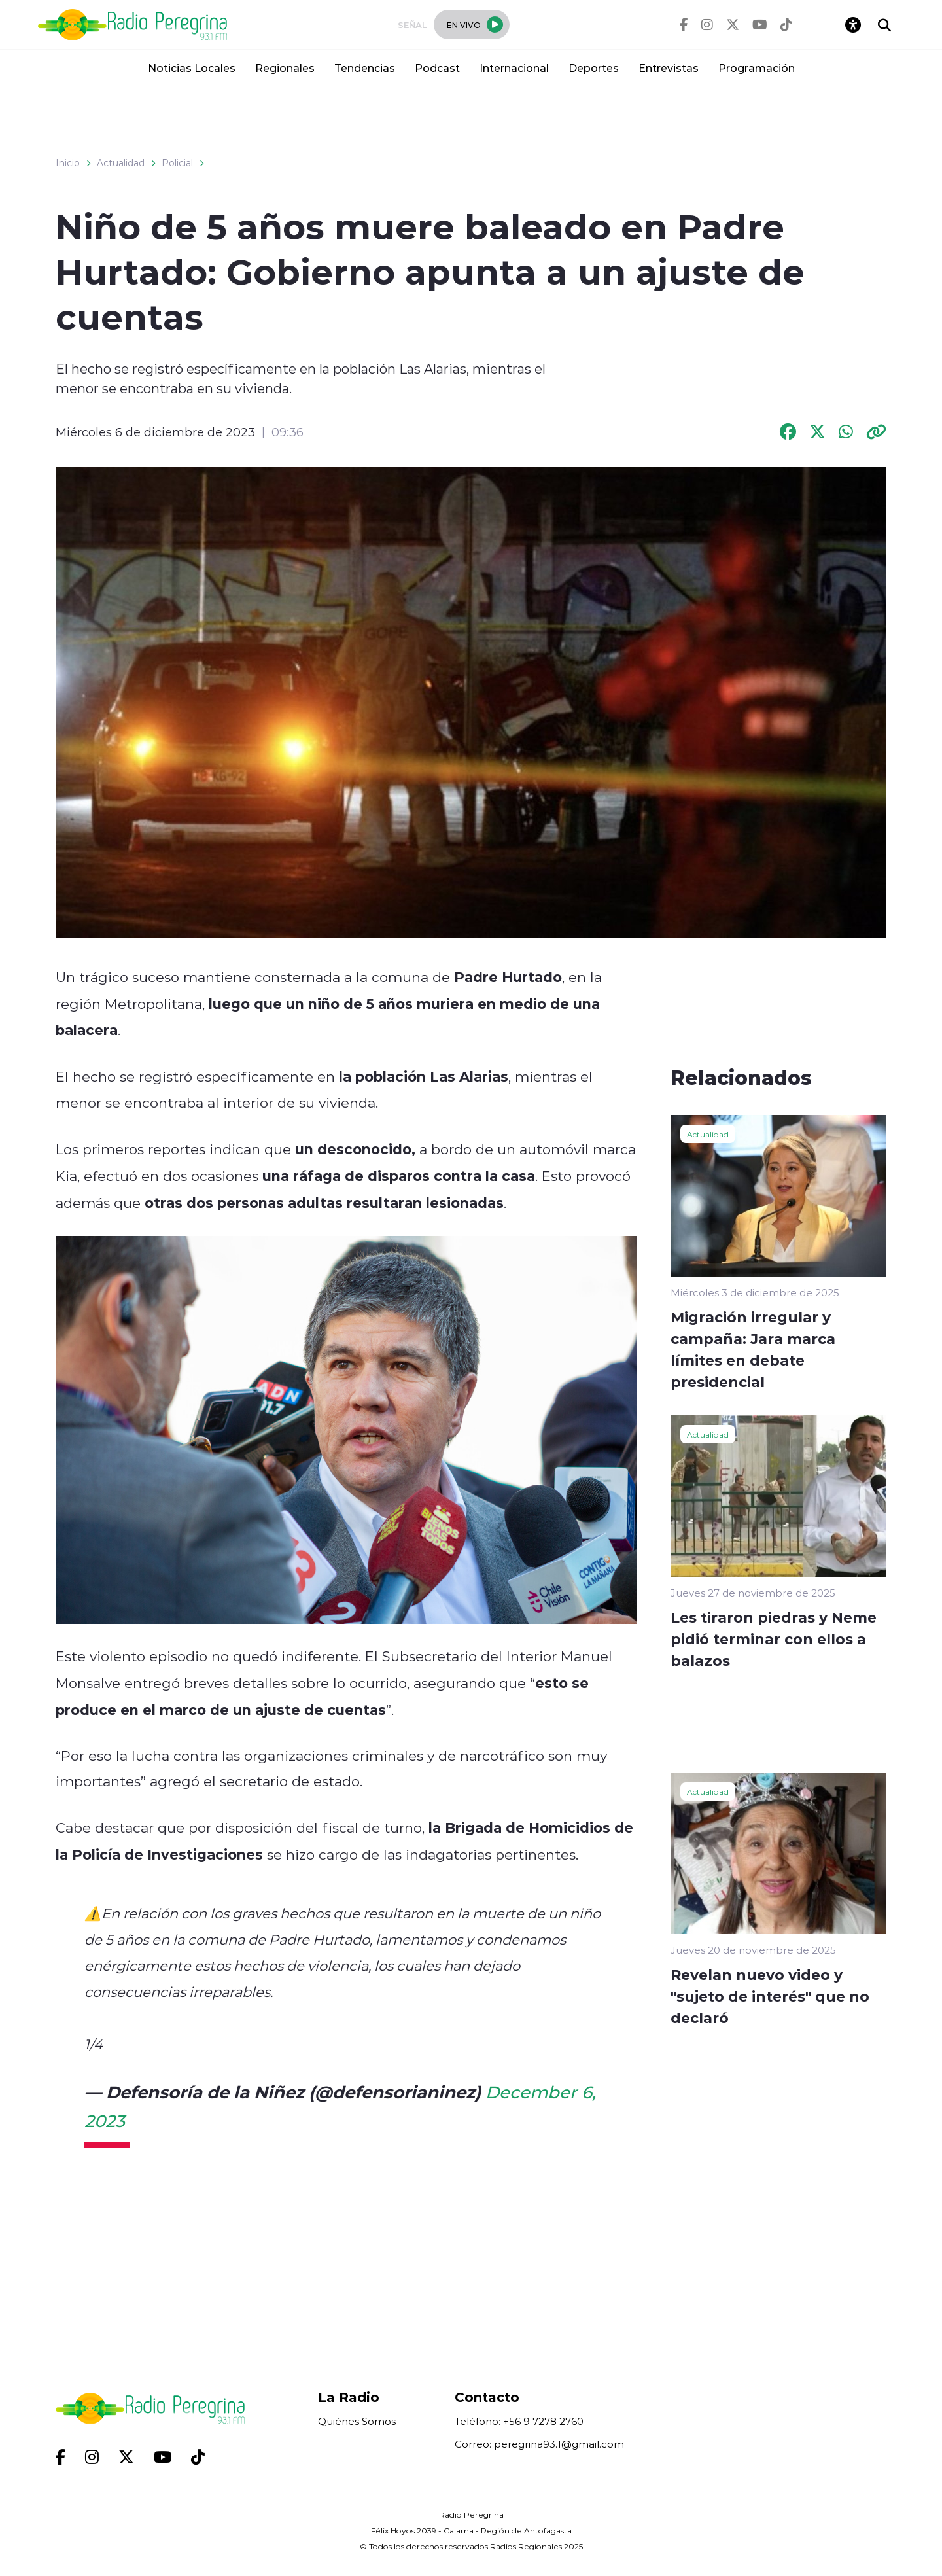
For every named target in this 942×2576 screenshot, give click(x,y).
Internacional (514, 68)
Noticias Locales (192, 68)
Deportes (593, 68)
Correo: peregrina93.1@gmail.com (539, 2444)
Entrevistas (668, 68)
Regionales (285, 68)
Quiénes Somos (357, 2421)
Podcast (437, 68)
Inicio (68, 163)
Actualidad (121, 163)
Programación (756, 68)
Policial (177, 163)
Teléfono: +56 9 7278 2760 (519, 2421)
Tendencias (364, 68)
